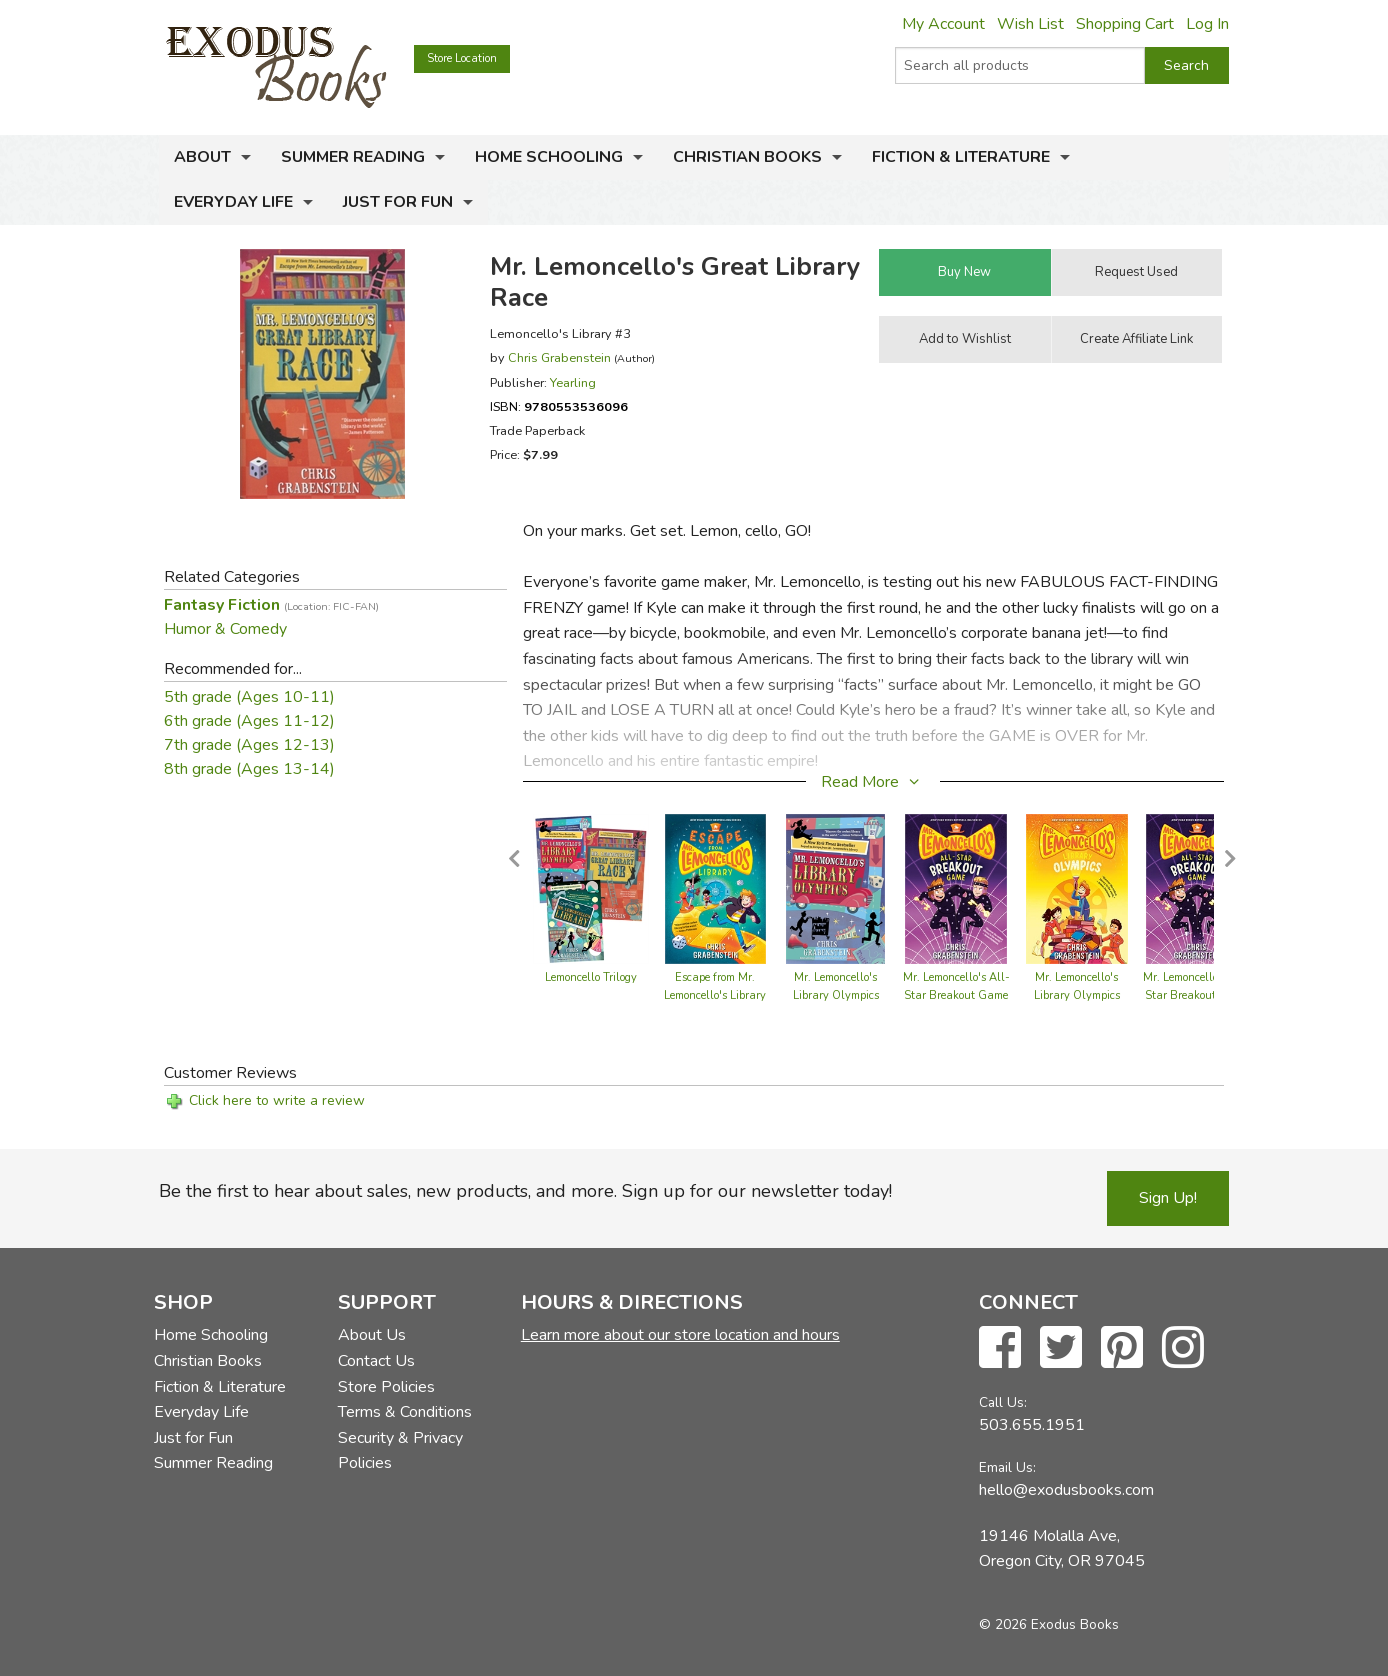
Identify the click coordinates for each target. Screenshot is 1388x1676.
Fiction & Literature (961, 157)
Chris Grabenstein (559, 357)
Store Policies (386, 1387)
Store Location (462, 58)
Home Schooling (549, 157)
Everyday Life (233, 202)
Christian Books (747, 157)
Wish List (1030, 24)
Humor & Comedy (225, 629)
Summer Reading (353, 157)
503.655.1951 (1032, 1425)
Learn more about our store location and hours (680, 1335)
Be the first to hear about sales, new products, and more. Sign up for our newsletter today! (525, 1191)
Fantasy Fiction (271, 605)
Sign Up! (1168, 1198)
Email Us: (1007, 1467)
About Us (372, 1335)
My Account (943, 24)
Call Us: (1003, 1402)
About (202, 157)
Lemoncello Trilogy (591, 977)
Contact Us (376, 1361)
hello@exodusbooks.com (1066, 1490)
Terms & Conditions (405, 1412)
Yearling (573, 382)
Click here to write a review (277, 1100)
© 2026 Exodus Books (1049, 1624)
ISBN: (559, 406)
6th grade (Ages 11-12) (249, 721)
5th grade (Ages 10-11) (249, 697)
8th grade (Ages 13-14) (249, 769)
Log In (1207, 24)
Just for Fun (398, 202)
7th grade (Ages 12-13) (249, 745)
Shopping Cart (1125, 24)
